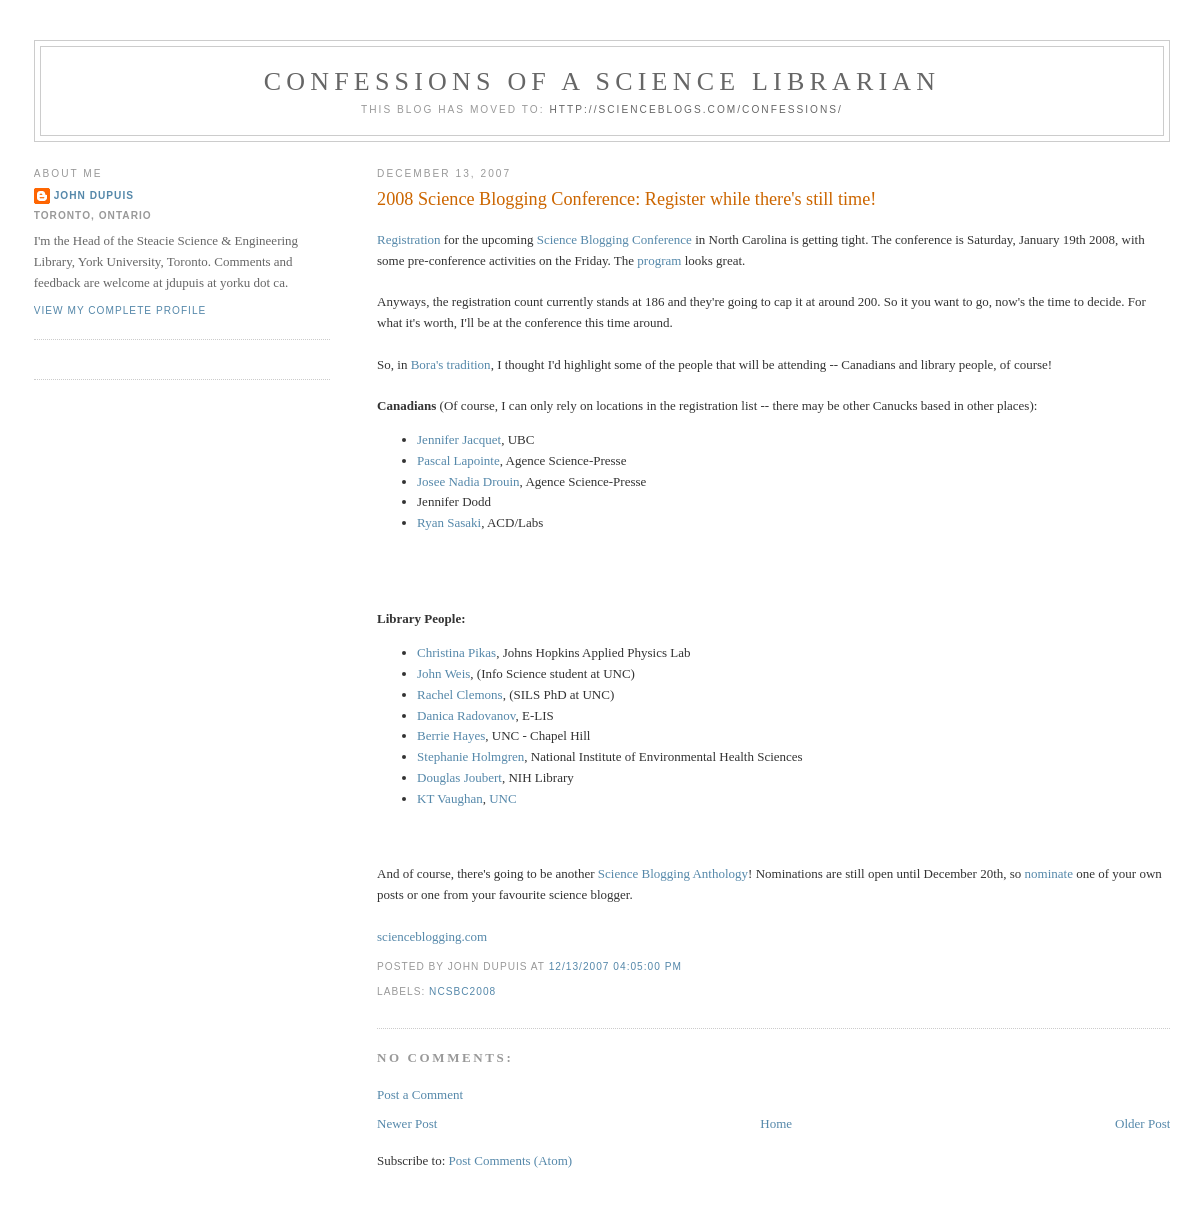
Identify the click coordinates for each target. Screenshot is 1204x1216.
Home (776, 1123)
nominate (1049, 873)
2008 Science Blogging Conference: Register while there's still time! (626, 199)
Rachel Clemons (460, 694)
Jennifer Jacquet (459, 439)
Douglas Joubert (459, 777)
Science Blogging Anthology (673, 873)
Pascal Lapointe (458, 460)
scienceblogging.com (432, 936)
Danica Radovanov (466, 715)
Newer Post (407, 1123)
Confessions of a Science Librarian (602, 81)
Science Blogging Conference (614, 239)
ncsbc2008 (462, 991)
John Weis (443, 673)
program (659, 260)
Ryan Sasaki (449, 522)
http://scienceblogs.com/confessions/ (696, 109)
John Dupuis (94, 195)
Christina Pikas (456, 652)
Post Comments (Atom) (511, 1160)
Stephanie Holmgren (470, 756)
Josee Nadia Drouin (468, 481)
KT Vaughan (450, 798)
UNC (502, 798)
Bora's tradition (451, 364)
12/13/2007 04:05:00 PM (615, 966)
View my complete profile (120, 310)
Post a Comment (420, 1094)
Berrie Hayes (451, 735)
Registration (409, 239)
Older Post (1142, 1123)
